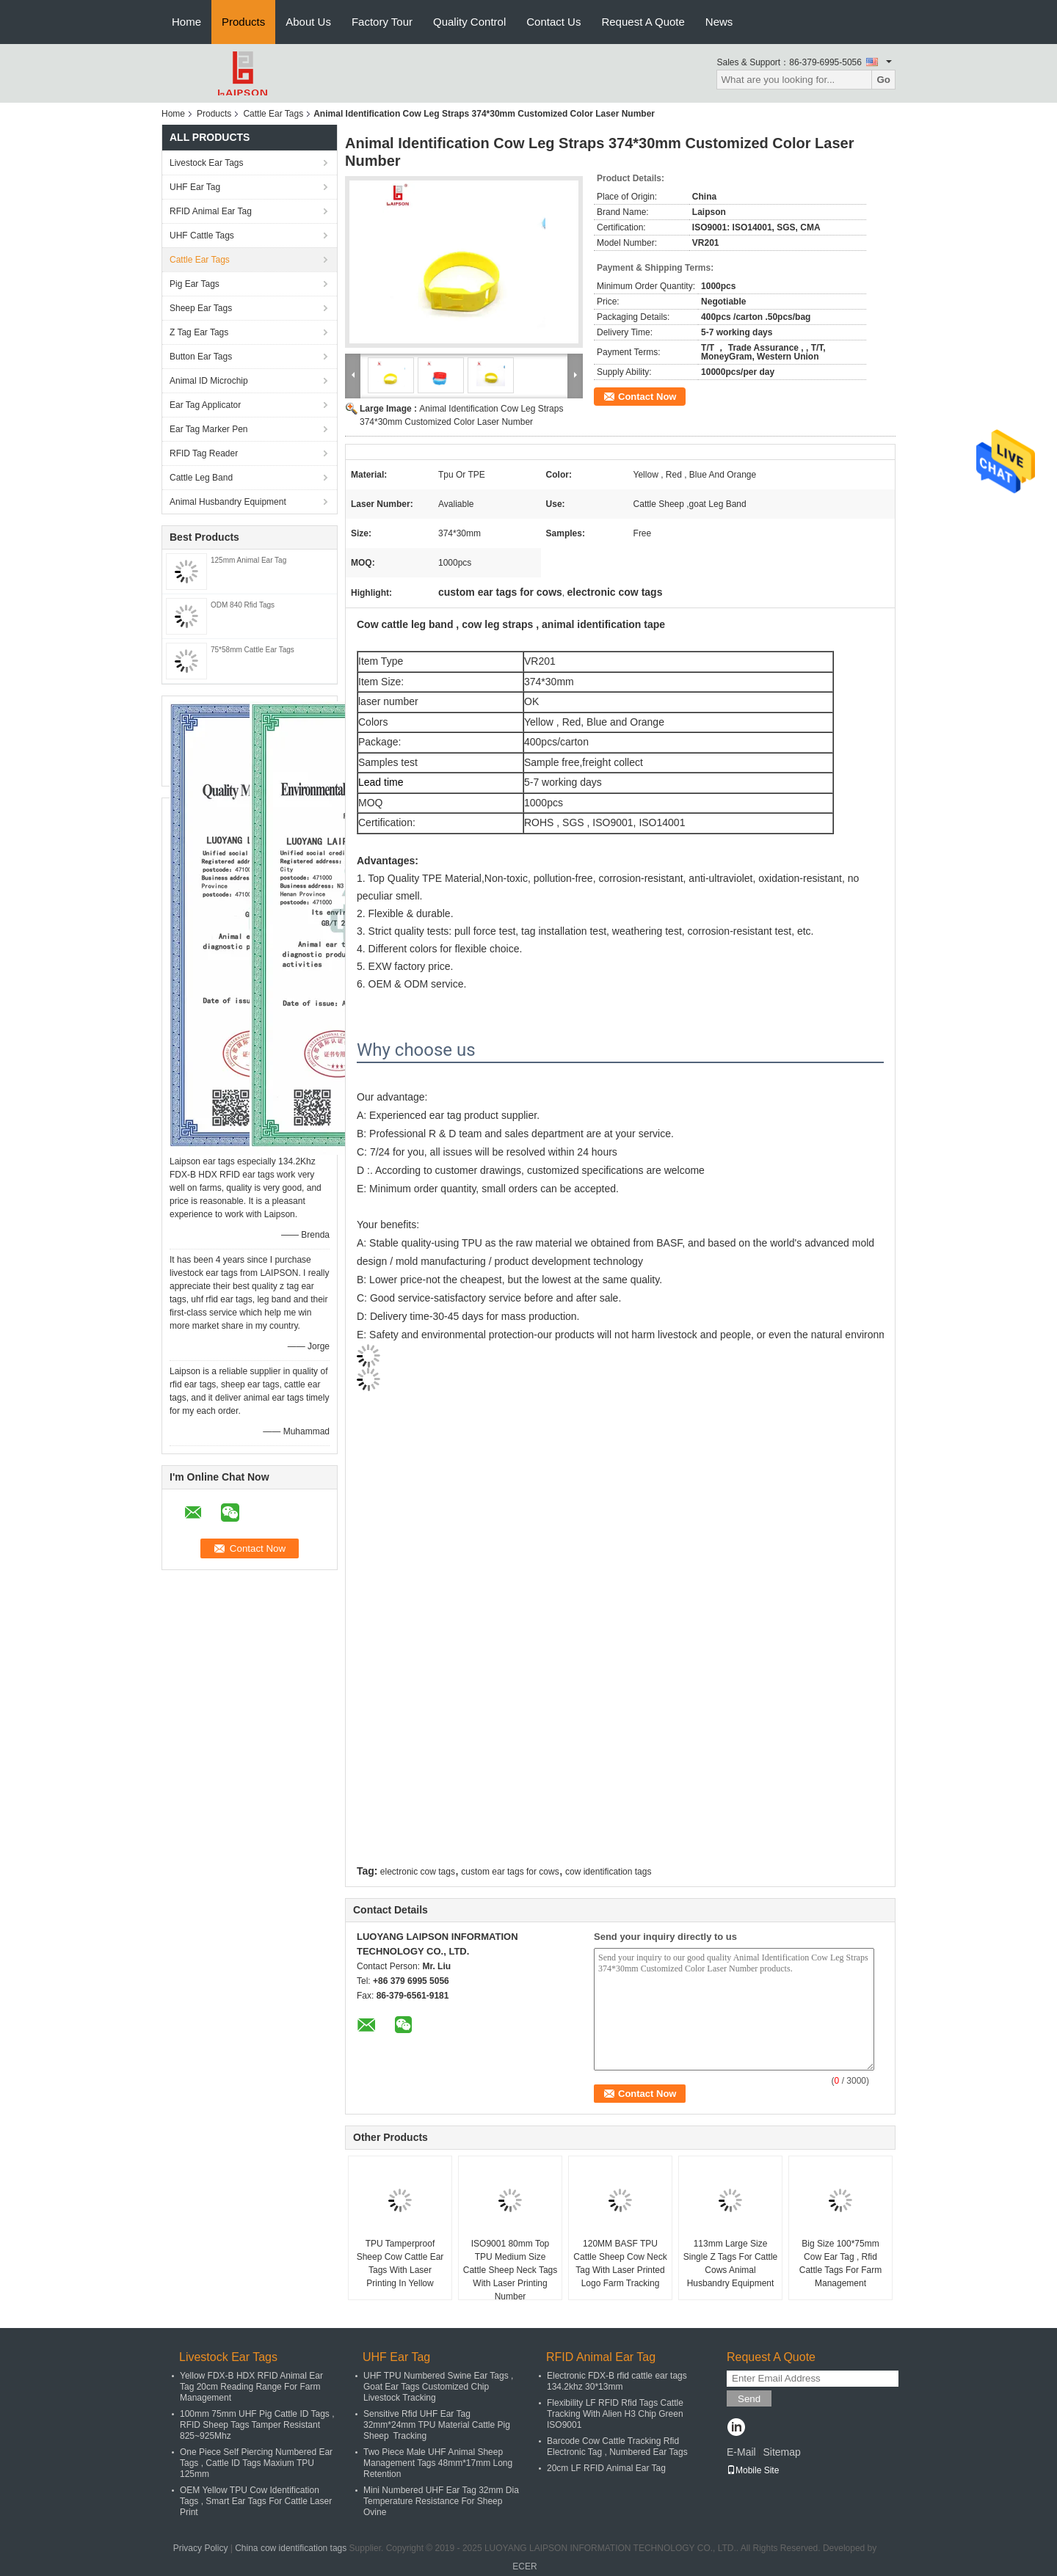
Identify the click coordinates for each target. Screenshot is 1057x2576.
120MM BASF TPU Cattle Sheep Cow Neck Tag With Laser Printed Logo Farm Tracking (619, 2263)
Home (186, 21)
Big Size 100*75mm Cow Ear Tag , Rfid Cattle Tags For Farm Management (840, 2263)
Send (749, 2398)
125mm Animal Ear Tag (248, 560)
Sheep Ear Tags (201, 308)
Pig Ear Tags (194, 284)
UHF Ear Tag (195, 187)
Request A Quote (642, 21)
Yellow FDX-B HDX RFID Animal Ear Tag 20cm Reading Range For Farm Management (251, 2387)
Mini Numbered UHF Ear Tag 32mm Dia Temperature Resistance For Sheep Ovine (441, 2501)
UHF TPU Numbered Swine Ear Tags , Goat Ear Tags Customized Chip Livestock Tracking (438, 2387)
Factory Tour (382, 21)
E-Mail (741, 2452)
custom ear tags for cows (510, 1872)
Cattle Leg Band (201, 477)
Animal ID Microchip (209, 381)
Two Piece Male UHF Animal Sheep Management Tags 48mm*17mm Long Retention (437, 2463)
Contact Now (647, 396)
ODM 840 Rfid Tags (243, 605)
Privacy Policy (200, 2548)
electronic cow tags (417, 1872)
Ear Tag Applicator (205, 405)
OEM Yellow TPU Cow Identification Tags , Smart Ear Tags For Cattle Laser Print (256, 2501)
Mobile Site (753, 2470)
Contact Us (553, 21)
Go (883, 79)
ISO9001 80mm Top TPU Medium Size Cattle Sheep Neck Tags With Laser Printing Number (510, 2270)
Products (243, 21)
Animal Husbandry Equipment (228, 502)
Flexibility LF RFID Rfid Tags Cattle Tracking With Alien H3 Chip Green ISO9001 (615, 2414)
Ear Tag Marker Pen (209, 429)
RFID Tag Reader (204, 453)
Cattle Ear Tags (273, 114)
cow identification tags (608, 1872)
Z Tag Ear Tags (199, 332)
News (719, 21)
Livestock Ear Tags (207, 163)
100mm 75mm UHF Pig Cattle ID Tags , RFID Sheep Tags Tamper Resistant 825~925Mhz (257, 2425)
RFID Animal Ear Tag (211, 211)
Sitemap (781, 2452)
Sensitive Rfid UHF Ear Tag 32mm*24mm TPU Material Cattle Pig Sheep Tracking (436, 2425)
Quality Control (469, 21)
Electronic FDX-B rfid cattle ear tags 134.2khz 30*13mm (617, 2381)
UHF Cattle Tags (202, 235)
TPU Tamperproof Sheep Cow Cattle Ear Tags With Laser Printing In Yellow (400, 2263)
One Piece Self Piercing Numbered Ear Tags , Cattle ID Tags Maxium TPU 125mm (256, 2463)
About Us (308, 21)
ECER (524, 2566)
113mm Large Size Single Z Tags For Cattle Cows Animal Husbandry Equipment (730, 2263)
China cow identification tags (290, 2548)
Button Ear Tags (201, 356)
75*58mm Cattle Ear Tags (252, 650)
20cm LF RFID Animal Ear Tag (606, 2468)
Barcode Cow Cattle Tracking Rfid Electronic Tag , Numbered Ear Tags (617, 2446)
